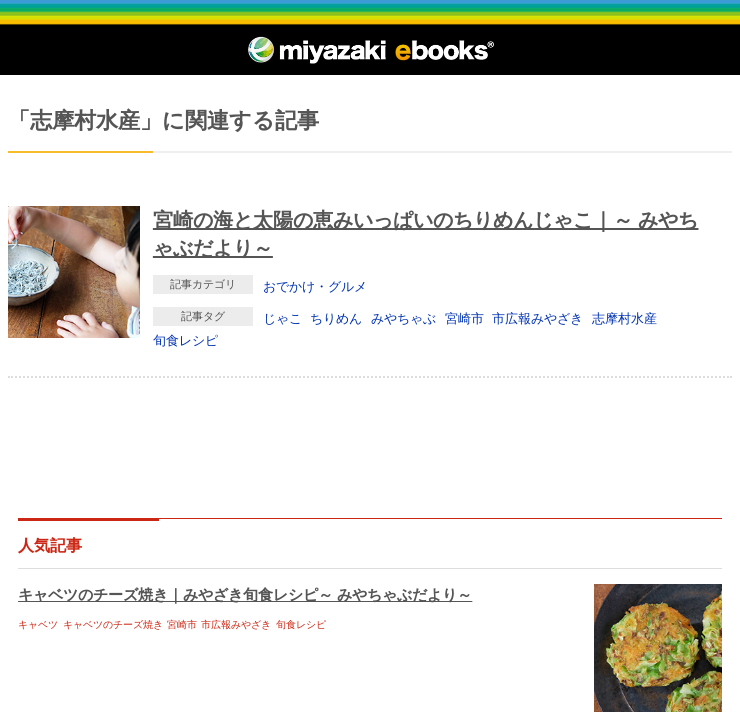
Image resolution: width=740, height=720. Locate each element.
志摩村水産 (624, 318)
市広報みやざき (537, 318)
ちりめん (336, 318)
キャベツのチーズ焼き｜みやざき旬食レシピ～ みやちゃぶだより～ (245, 594)
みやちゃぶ (403, 318)
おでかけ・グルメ (315, 286)
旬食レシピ (185, 340)
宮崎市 (464, 318)
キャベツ (38, 624)
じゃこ (282, 318)
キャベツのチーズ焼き (113, 624)
